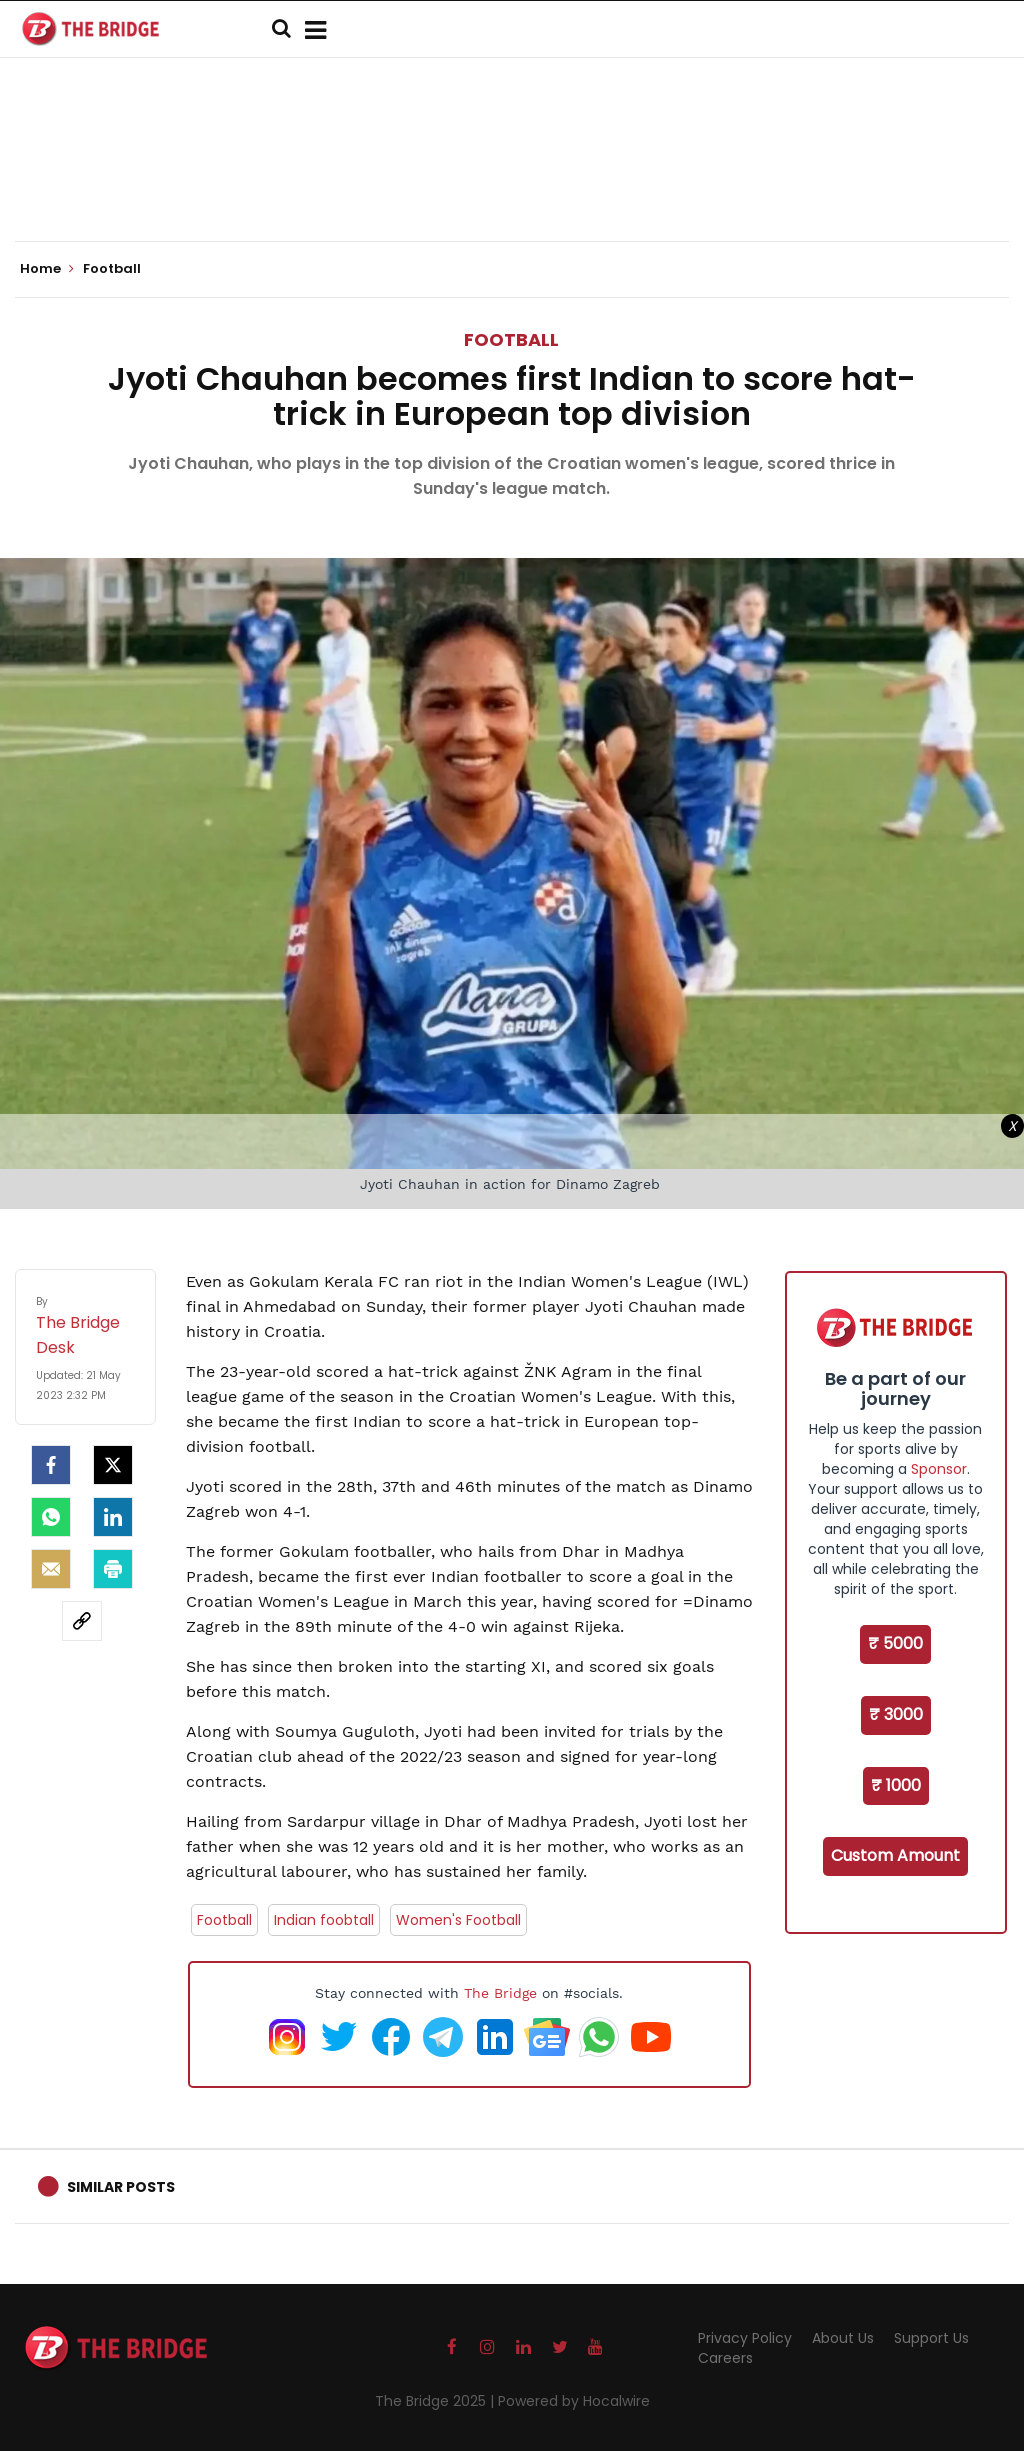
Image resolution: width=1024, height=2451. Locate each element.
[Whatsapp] (51, 1517)
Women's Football (458, 1920)
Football (511, 339)
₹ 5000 (895, 1643)
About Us (843, 2338)
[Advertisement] (512, 180)
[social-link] (82, 1621)
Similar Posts (121, 2187)
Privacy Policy (745, 2338)
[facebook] (51, 1465)
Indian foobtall (324, 1920)
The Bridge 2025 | (436, 2401)
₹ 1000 (896, 1785)
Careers (725, 2358)
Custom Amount (895, 1855)
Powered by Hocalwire (574, 2401)
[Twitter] (113, 1465)
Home (47, 269)
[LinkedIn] (113, 1517)
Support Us (931, 2338)
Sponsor (939, 1469)
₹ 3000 (896, 1714)
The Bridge (500, 1993)
